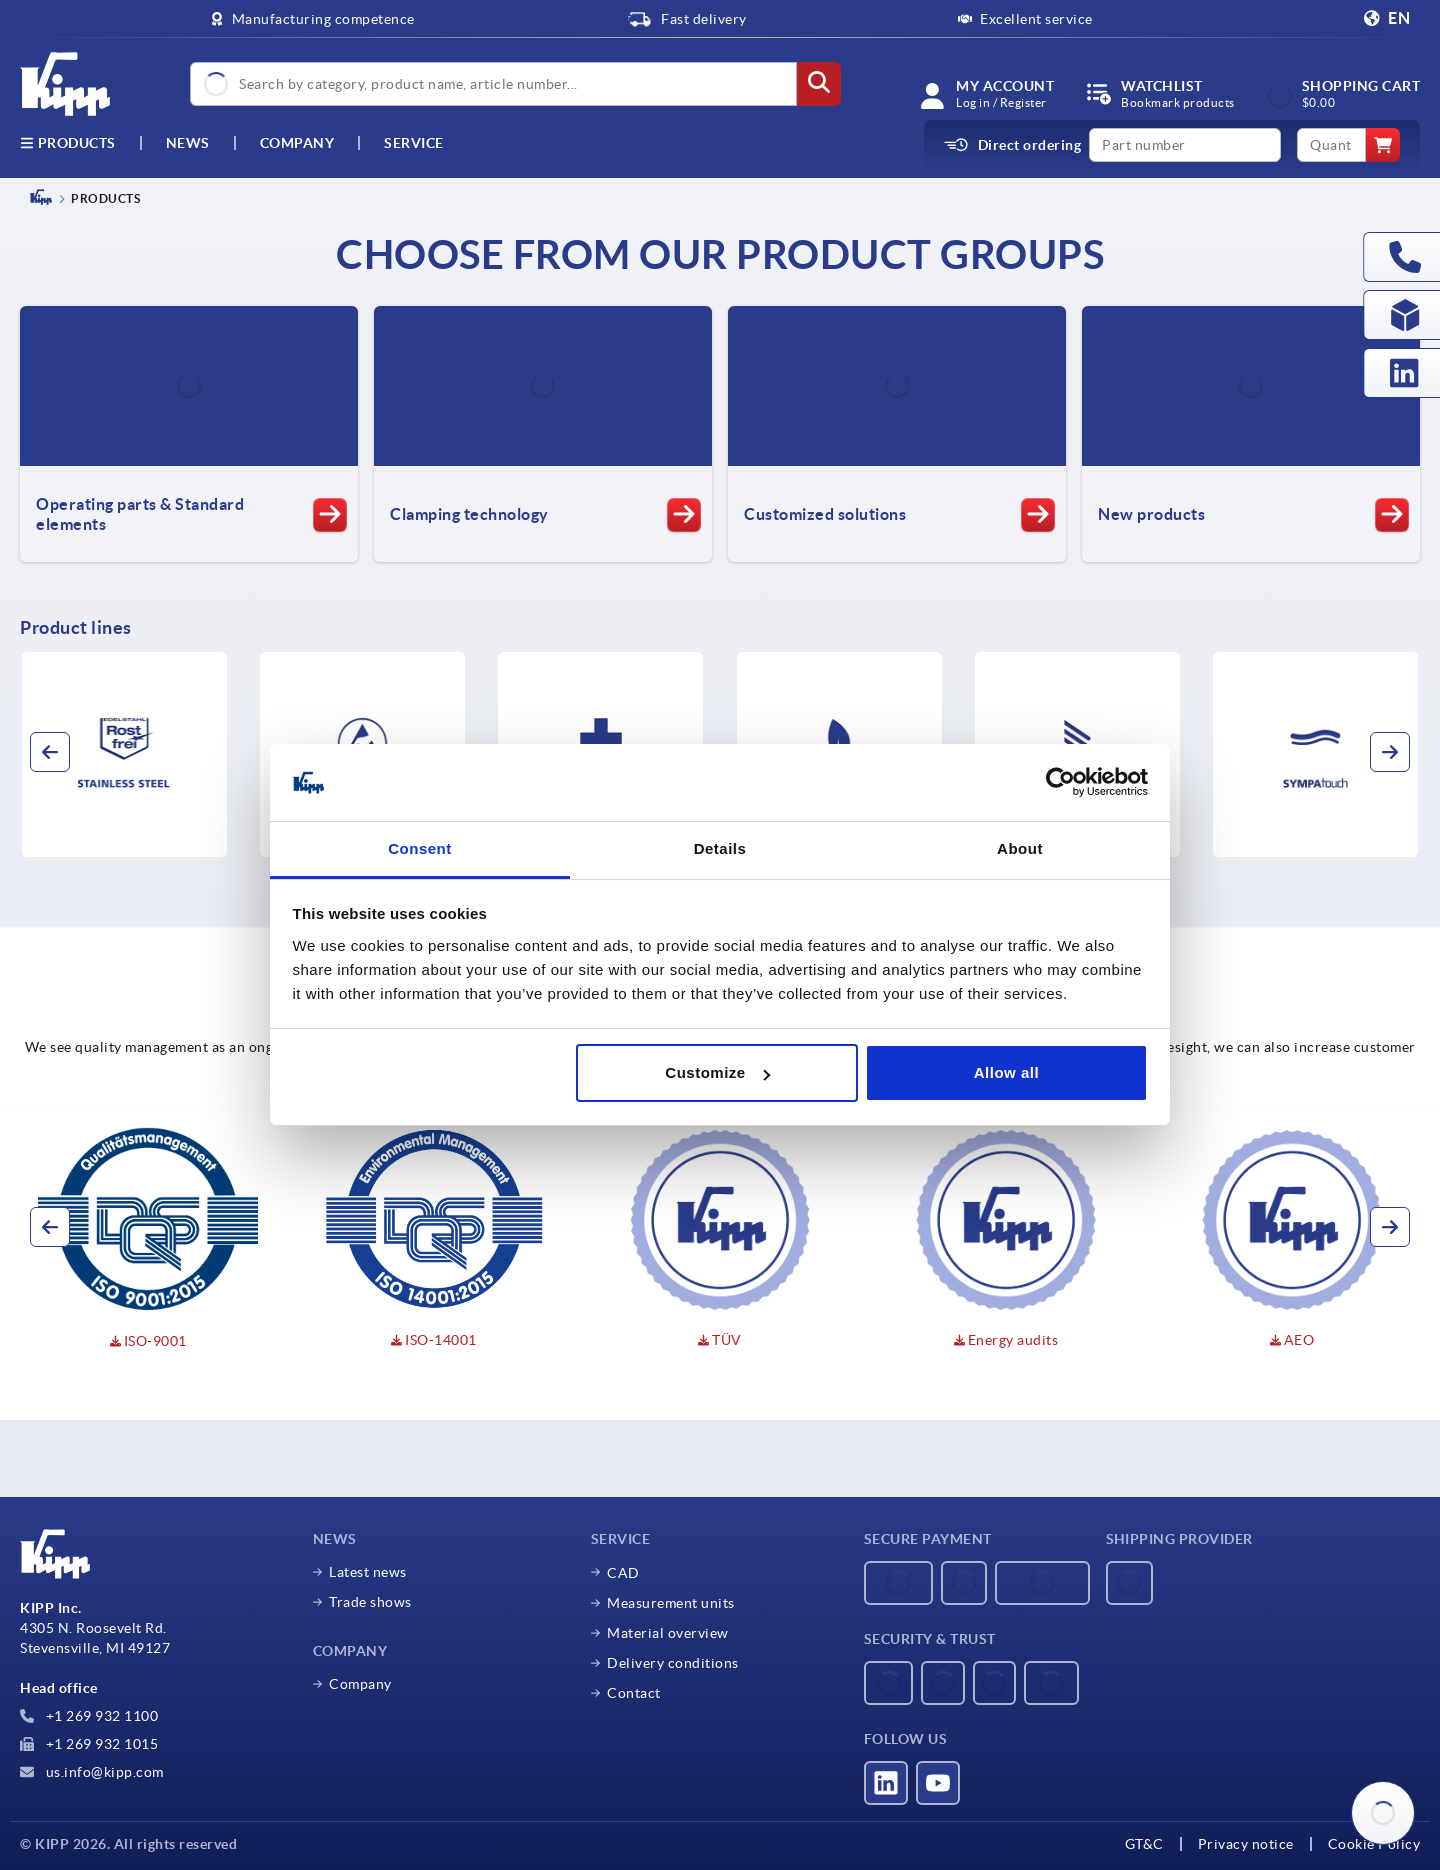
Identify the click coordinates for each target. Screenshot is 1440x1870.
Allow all (1006, 1072)
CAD (623, 1573)
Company (297, 143)
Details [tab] (720, 848)
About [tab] (1020, 848)
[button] (50, 752)
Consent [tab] (420, 848)
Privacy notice (1246, 1844)
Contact (634, 1693)
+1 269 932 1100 (89, 1716)
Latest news (368, 1572)
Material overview (668, 1633)
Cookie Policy (1374, 1844)
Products (68, 143)
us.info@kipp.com (92, 1772)
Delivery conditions (673, 1663)
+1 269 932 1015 (89, 1744)
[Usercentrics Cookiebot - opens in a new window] (1060, 783)
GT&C (1144, 1844)
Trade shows (370, 1602)
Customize (717, 1072)
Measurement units (671, 1603)
